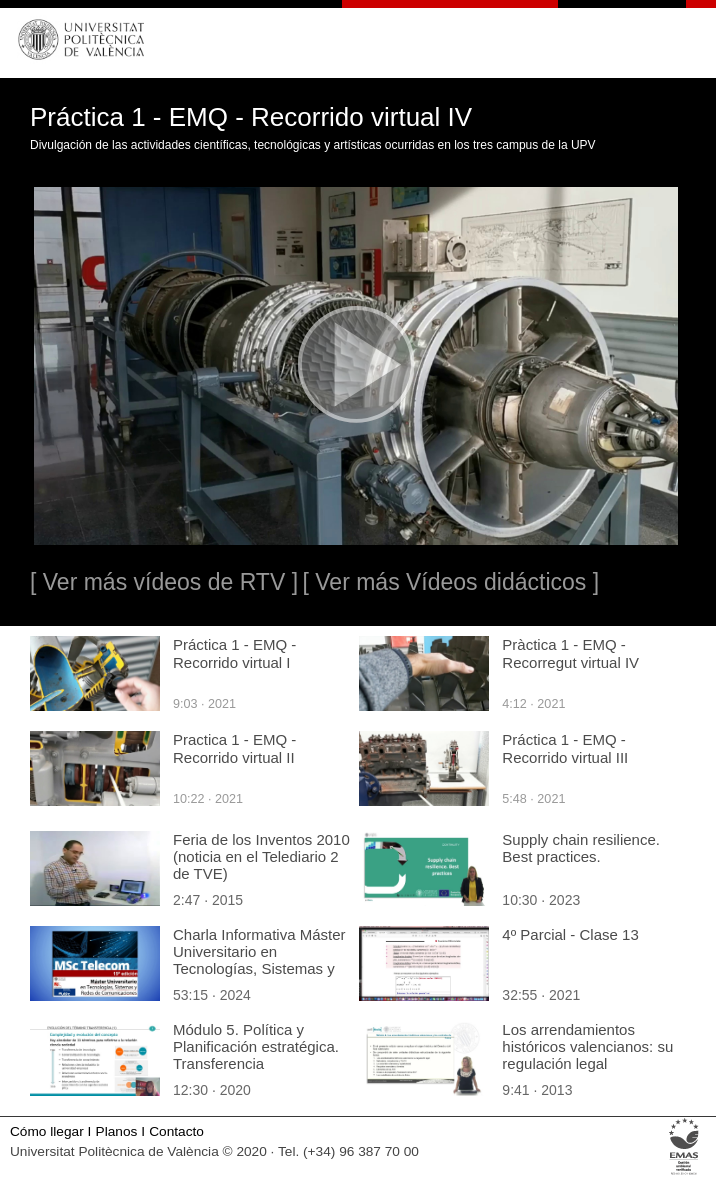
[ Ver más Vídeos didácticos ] (450, 582)
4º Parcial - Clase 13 (570, 934)
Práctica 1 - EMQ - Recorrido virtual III (565, 748)
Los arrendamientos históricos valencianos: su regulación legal (587, 1046)
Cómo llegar (47, 1131)
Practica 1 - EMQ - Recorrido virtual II (234, 748)
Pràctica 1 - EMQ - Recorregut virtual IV (570, 653)
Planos (117, 1131)
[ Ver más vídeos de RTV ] (164, 582)
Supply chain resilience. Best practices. (581, 848)
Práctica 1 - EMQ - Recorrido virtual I (234, 653)
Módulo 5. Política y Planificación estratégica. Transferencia (256, 1046)
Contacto (176, 1131)
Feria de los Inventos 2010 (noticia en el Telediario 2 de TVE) (261, 856)
